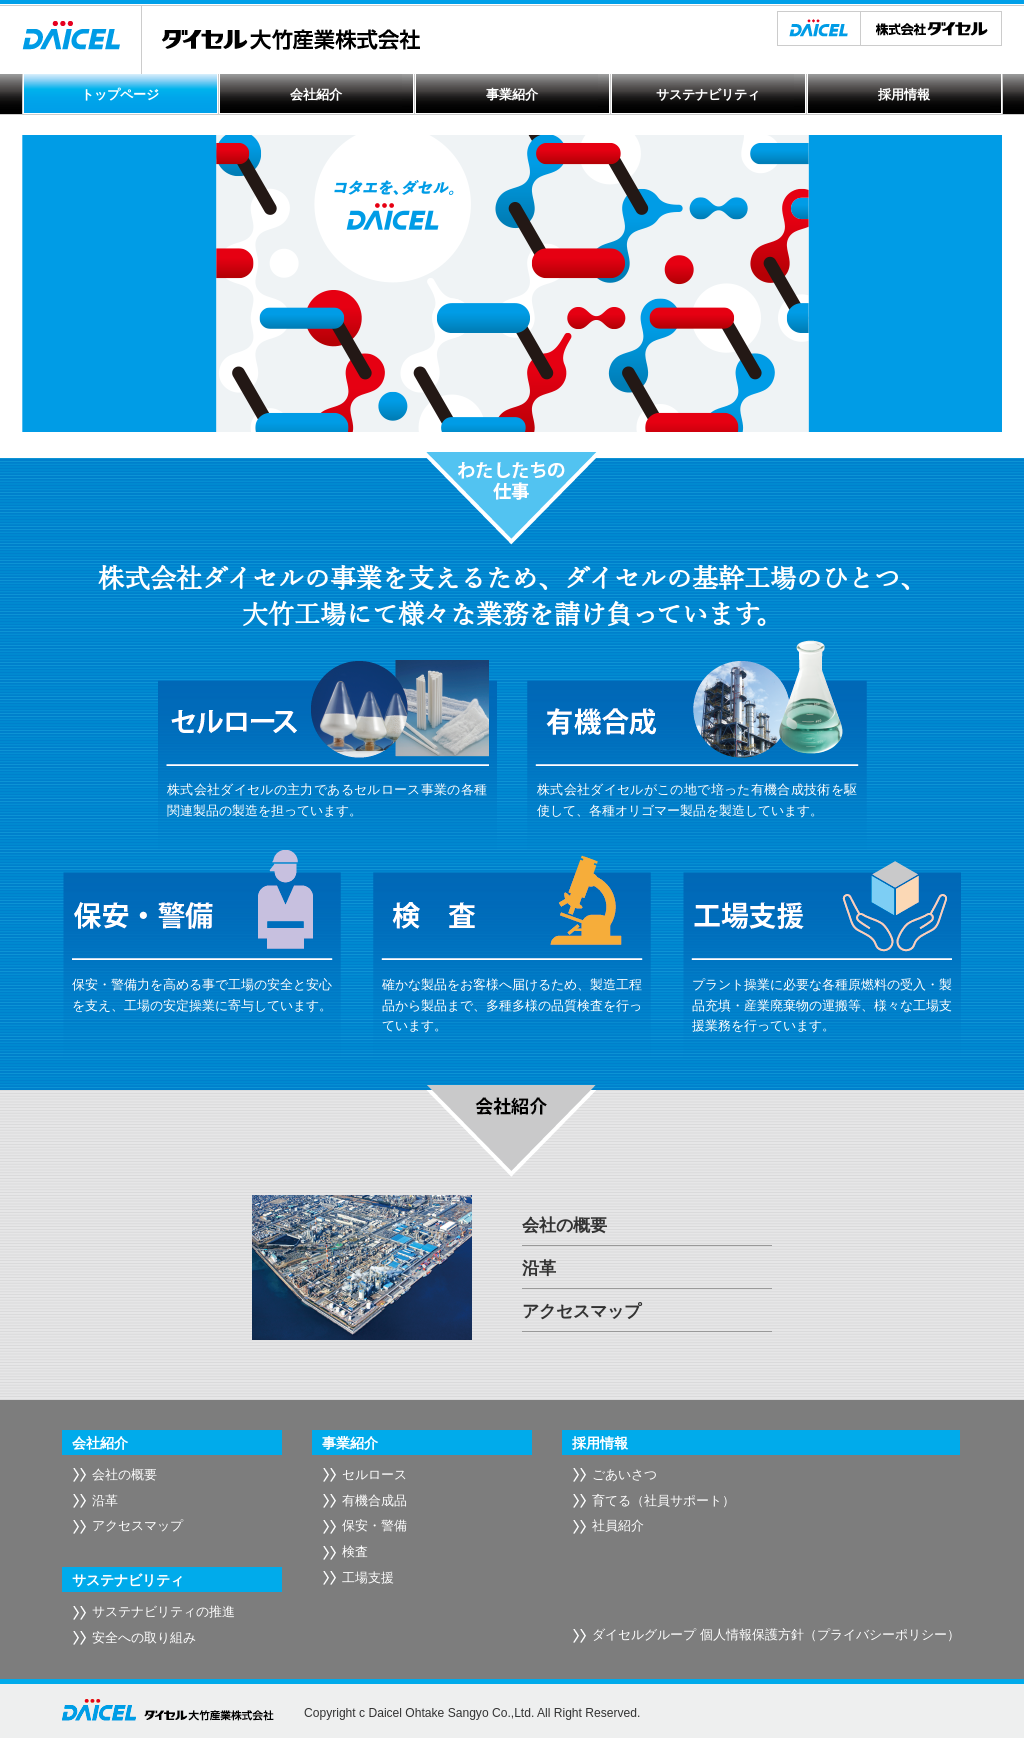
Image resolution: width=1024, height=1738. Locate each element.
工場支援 (368, 1577)
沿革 (539, 1268)
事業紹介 (512, 94)
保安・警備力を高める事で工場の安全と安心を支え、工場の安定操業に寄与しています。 (202, 995)
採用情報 (904, 94)
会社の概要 (564, 1225)
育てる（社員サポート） (663, 1500)
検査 (355, 1551)
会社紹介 (316, 94)
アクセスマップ (581, 1311)
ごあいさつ (624, 1474)
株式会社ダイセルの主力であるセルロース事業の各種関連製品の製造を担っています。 (327, 800)
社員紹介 (618, 1525)
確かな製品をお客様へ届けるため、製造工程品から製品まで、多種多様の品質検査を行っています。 (512, 1005)
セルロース (374, 1474)
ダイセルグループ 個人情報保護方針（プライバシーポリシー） (776, 1634)
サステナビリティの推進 (163, 1611)
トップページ (120, 94)
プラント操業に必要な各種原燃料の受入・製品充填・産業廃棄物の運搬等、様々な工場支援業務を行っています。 (822, 1005)
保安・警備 (374, 1525)
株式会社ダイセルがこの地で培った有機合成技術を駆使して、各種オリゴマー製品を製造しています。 (697, 800)
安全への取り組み (144, 1637)
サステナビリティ (708, 94)
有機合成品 (374, 1500)
